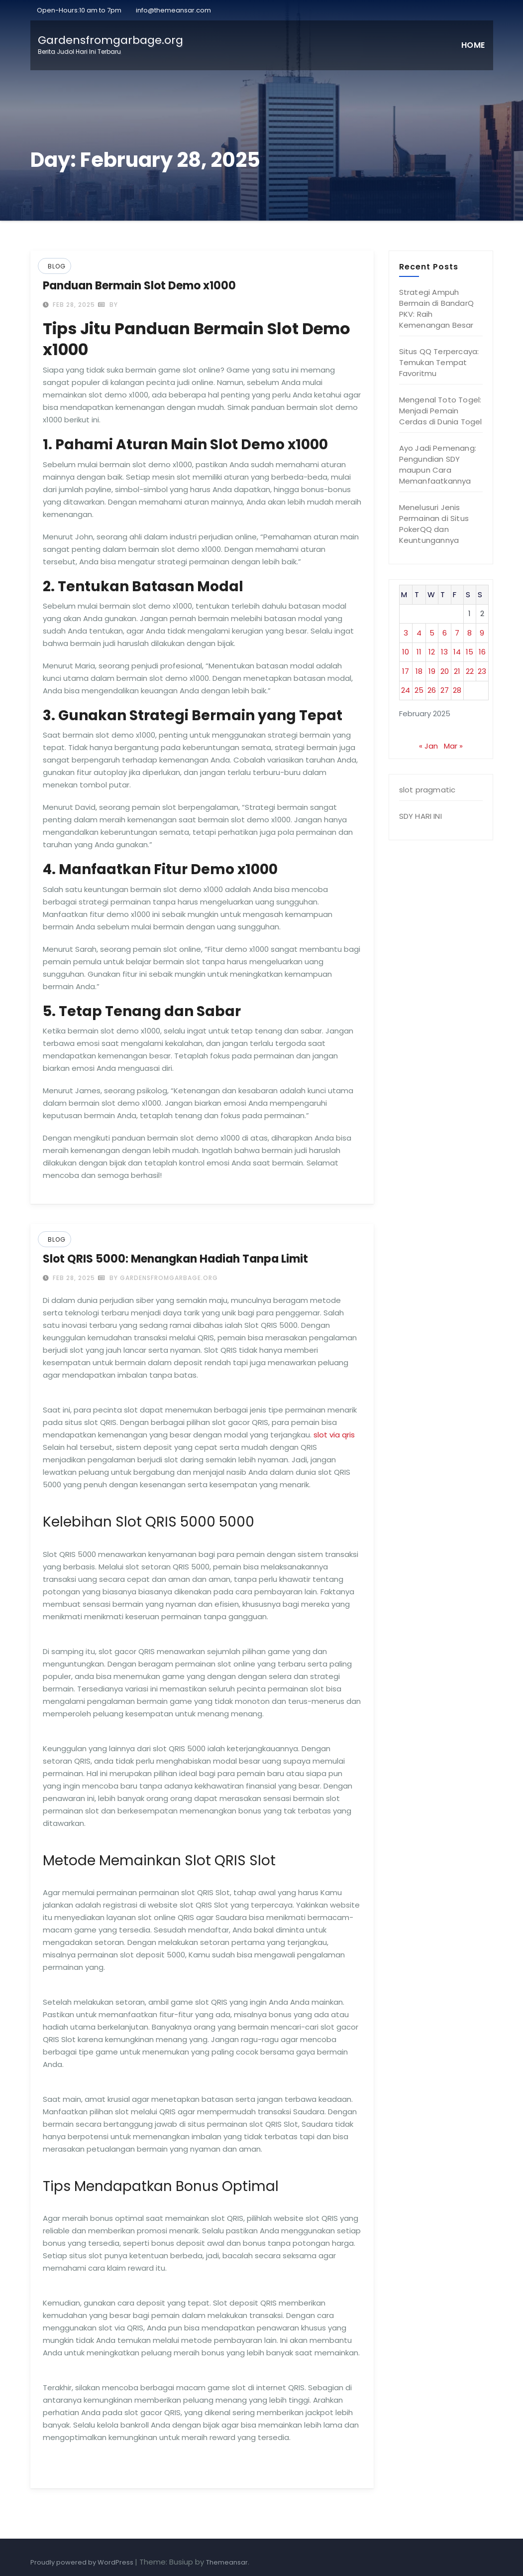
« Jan (428, 746)
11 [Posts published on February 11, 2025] (419, 651)
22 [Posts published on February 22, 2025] (470, 671)
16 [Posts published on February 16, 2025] (482, 651)
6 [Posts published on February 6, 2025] (444, 633)
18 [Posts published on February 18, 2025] (419, 671)
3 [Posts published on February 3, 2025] (406, 633)
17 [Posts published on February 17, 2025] (405, 671)
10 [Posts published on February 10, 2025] (405, 651)
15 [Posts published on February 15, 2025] (469, 651)
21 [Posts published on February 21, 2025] (457, 671)
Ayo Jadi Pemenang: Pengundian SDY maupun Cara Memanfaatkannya (438, 464)
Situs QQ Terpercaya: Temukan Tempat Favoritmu (439, 362)
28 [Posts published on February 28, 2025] (457, 690)
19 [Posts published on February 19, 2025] (431, 671)
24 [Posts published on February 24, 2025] (405, 690)
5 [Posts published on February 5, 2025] (431, 633)
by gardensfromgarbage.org (158, 1278)
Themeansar (227, 2562)
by (108, 304)
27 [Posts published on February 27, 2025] (444, 690)
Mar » (453, 746)
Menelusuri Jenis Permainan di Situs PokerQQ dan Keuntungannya (434, 523)
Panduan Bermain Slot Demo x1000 (139, 285)
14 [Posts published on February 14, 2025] (457, 651)
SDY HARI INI (420, 816)
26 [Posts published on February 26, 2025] (431, 690)
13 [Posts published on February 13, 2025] (444, 651)
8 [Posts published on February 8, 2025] (469, 633)
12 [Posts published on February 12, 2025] (431, 651)
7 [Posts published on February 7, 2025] (457, 633)
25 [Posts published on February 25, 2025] (419, 690)
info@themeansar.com (173, 10)
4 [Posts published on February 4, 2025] (419, 633)
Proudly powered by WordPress (82, 2562)
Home (473, 45)
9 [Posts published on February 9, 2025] (482, 633)
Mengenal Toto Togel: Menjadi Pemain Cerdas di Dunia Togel (440, 410)
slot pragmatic (427, 789)
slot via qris (334, 1434)
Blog (57, 266)
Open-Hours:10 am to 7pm (78, 10)
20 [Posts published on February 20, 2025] (444, 671)
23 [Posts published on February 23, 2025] (482, 671)
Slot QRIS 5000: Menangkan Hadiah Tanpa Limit (175, 1259)
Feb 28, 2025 (73, 304)
